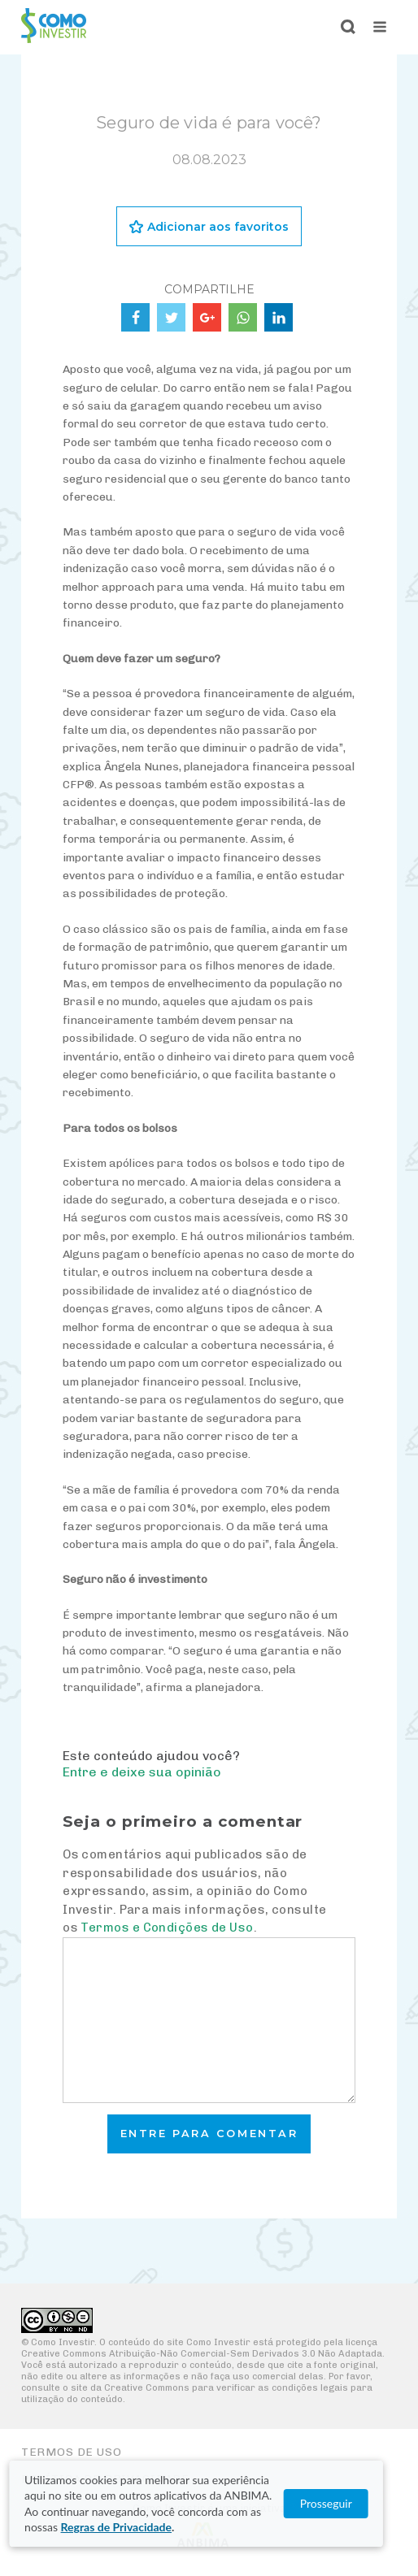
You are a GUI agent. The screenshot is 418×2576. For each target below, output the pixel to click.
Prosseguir (350, 2503)
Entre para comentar (209, 2133)
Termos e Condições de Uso (167, 1927)
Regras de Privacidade (116, 2527)
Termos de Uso (71, 2452)
